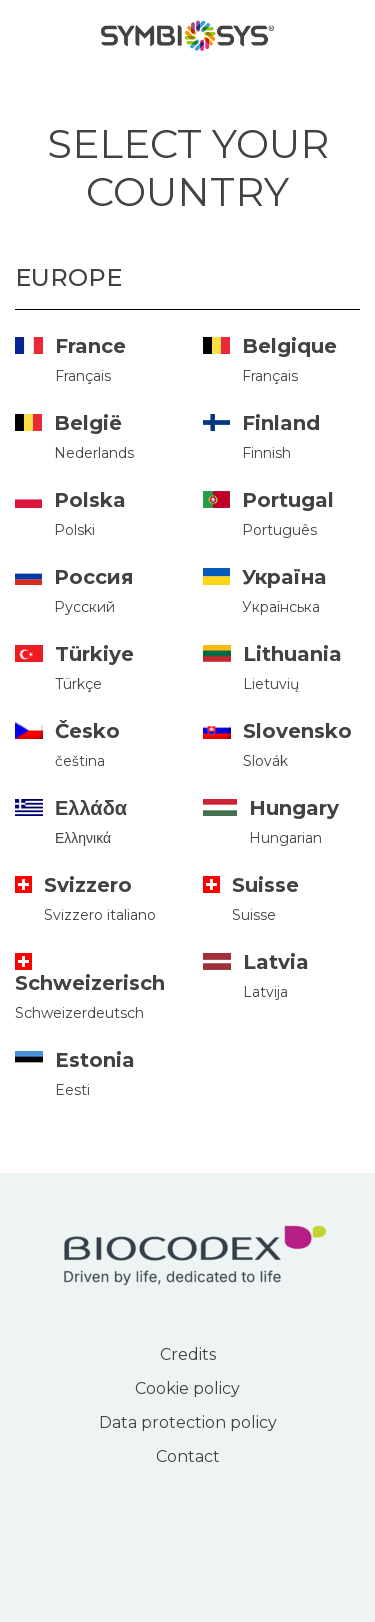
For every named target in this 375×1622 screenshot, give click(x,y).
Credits (188, 1354)
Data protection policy (188, 1422)
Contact (188, 1456)
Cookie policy (187, 1388)
